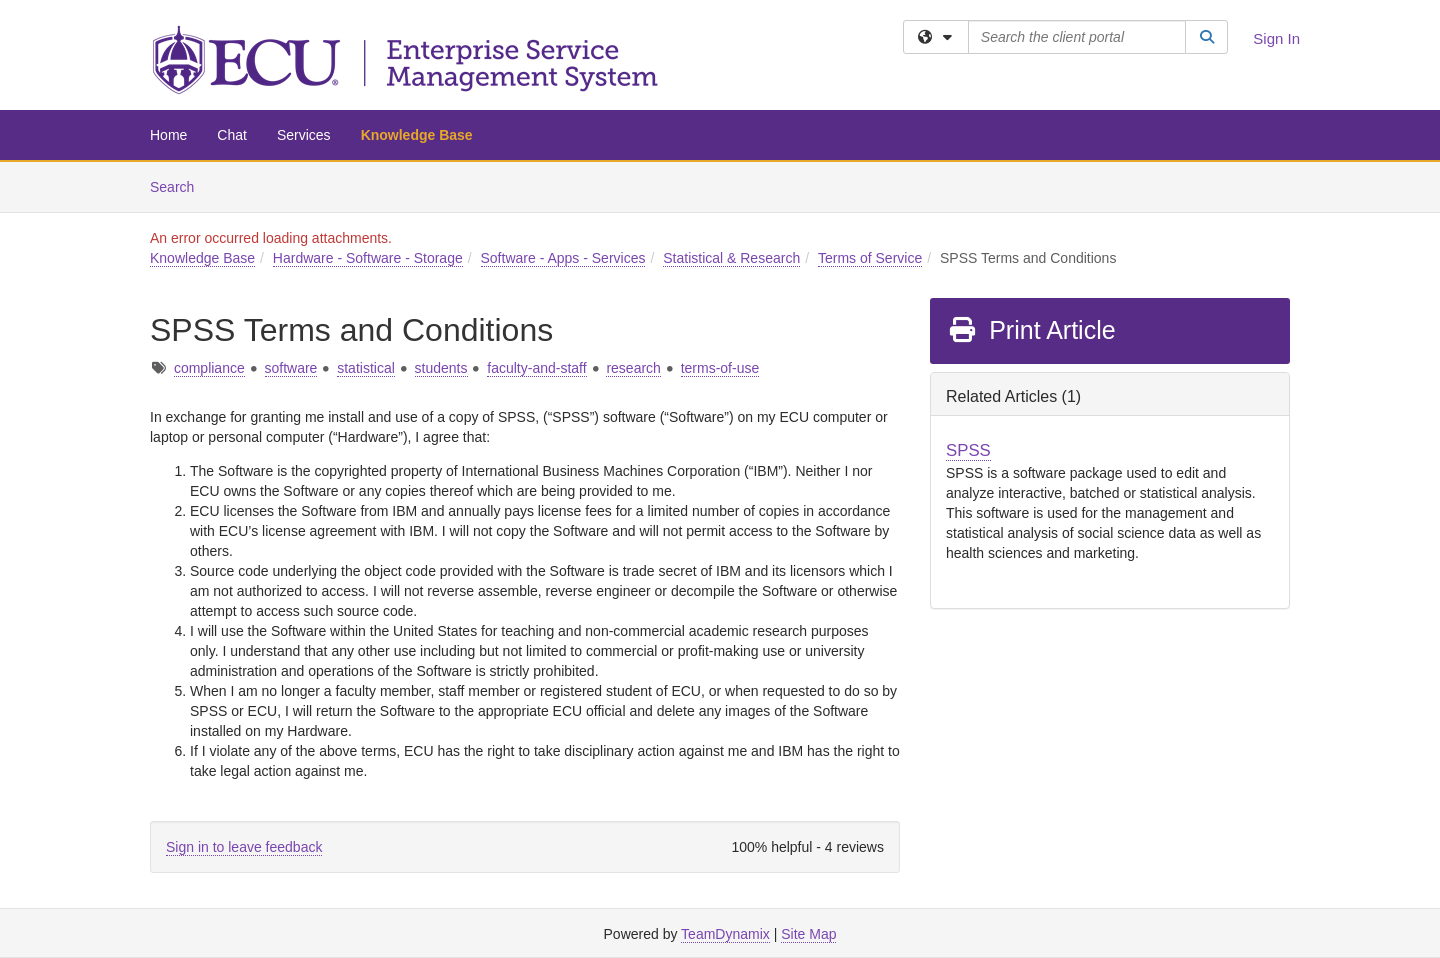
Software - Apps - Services (563, 258)
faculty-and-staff (536, 368)
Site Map (808, 934)
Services (304, 135)
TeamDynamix (725, 934)
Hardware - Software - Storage (368, 258)
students (441, 368)
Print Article (1031, 330)
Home (168, 135)
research (633, 368)
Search (179, 185)
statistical (366, 368)
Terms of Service (870, 258)
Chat (232, 135)
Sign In (1276, 38)
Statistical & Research (731, 258)
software (291, 368)
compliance (209, 368)
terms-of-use (720, 368)
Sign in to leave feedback (244, 847)
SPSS (968, 450)
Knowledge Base (417, 135)
